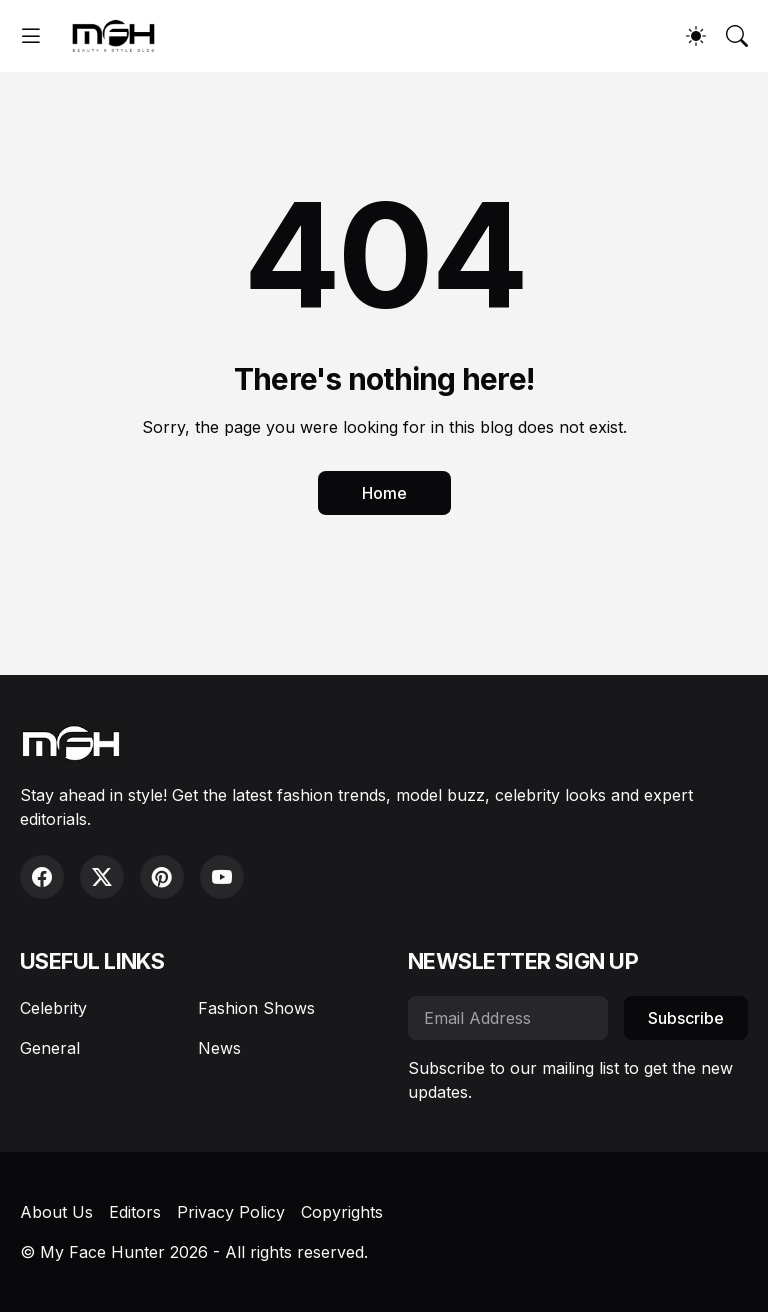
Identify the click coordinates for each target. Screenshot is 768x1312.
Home (384, 493)
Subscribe (686, 1018)
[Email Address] (508, 1018)
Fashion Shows (256, 1008)
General (50, 1048)
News (219, 1048)
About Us (56, 1212)
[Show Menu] (31, 36)
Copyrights (342, 1212)
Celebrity (53, 1008)
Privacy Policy (231, 1212)
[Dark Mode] (696, 36)
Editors (135, 1212)
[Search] (737, 36)
